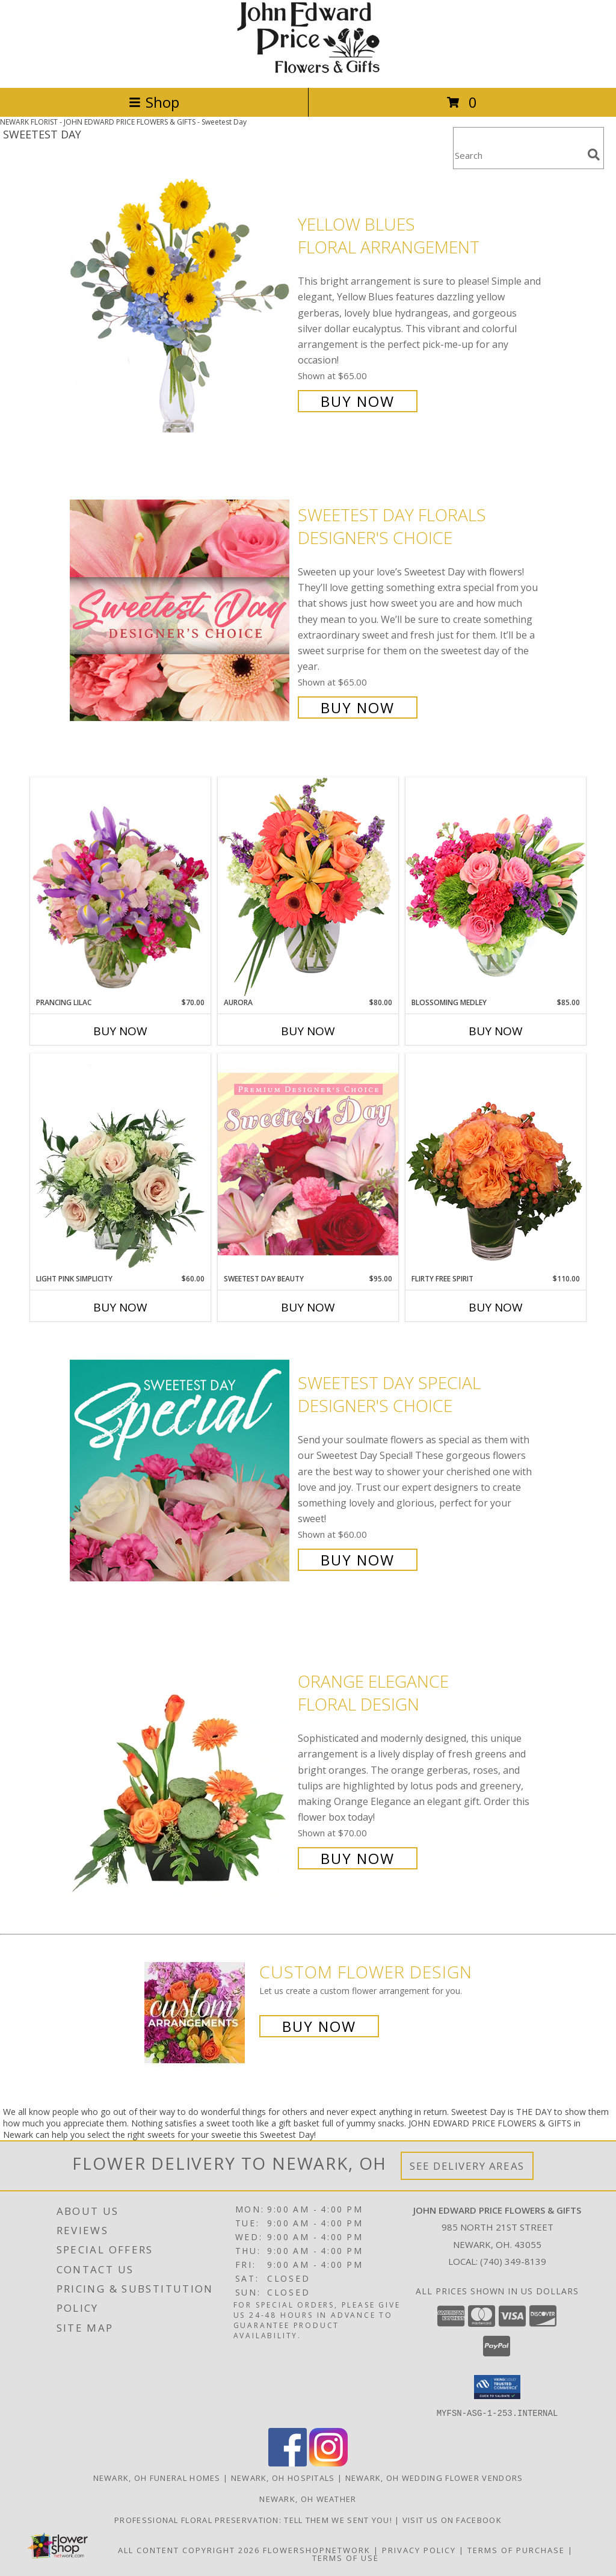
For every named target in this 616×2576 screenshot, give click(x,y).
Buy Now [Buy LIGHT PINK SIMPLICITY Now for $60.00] (120, 1307)
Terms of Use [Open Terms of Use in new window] (345, 2557)
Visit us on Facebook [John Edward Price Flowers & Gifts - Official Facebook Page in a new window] (452, 2519)
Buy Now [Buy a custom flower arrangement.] (319, 2026)
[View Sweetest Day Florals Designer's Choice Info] (181, 610)
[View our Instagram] (328, 2462)
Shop (154, 102)
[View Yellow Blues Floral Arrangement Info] (181, 311)
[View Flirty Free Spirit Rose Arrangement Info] (495, 1163)
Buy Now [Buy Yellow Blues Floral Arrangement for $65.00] (358, 401)
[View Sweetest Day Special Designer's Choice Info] (181, 1470)
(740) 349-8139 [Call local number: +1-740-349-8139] (513, 2261)
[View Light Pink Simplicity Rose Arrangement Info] (120, 1163)
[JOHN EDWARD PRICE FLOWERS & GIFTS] (308, 70)
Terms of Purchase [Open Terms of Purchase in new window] (516, 2549)
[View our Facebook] (287, 2462)
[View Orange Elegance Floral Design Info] (181, 1768)
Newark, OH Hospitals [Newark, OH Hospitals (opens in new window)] (283, 2477)
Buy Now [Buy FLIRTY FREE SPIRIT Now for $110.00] (496, 1307)
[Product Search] (518, 156)
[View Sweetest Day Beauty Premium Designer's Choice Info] (308, 1163)
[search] (593, 154)
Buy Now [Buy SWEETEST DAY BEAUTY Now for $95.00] (308, 1307)
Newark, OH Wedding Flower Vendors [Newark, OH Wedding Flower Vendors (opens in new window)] (434, 2477)
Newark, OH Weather (307, 2498)
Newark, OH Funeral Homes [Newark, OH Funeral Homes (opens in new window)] (157, 2477)
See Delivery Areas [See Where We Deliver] (467, 2166)
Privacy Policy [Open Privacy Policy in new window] (419, 2549)
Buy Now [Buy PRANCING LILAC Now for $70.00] (120, 1031)
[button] (497, 2387)
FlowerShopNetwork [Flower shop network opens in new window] (317, 2549)
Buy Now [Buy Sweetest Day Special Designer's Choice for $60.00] (358, 1560)
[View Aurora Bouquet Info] (308, 887)
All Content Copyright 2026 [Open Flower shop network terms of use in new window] (189, 2549)
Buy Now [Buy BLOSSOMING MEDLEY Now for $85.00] (496, 1031)
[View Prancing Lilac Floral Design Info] (120, 887)
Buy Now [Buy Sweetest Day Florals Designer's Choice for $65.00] (358, 707)
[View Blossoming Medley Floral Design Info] (495, 887)
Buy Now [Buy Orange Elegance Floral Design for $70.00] (358, 1858)
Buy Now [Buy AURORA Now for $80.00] (308, 1031)
